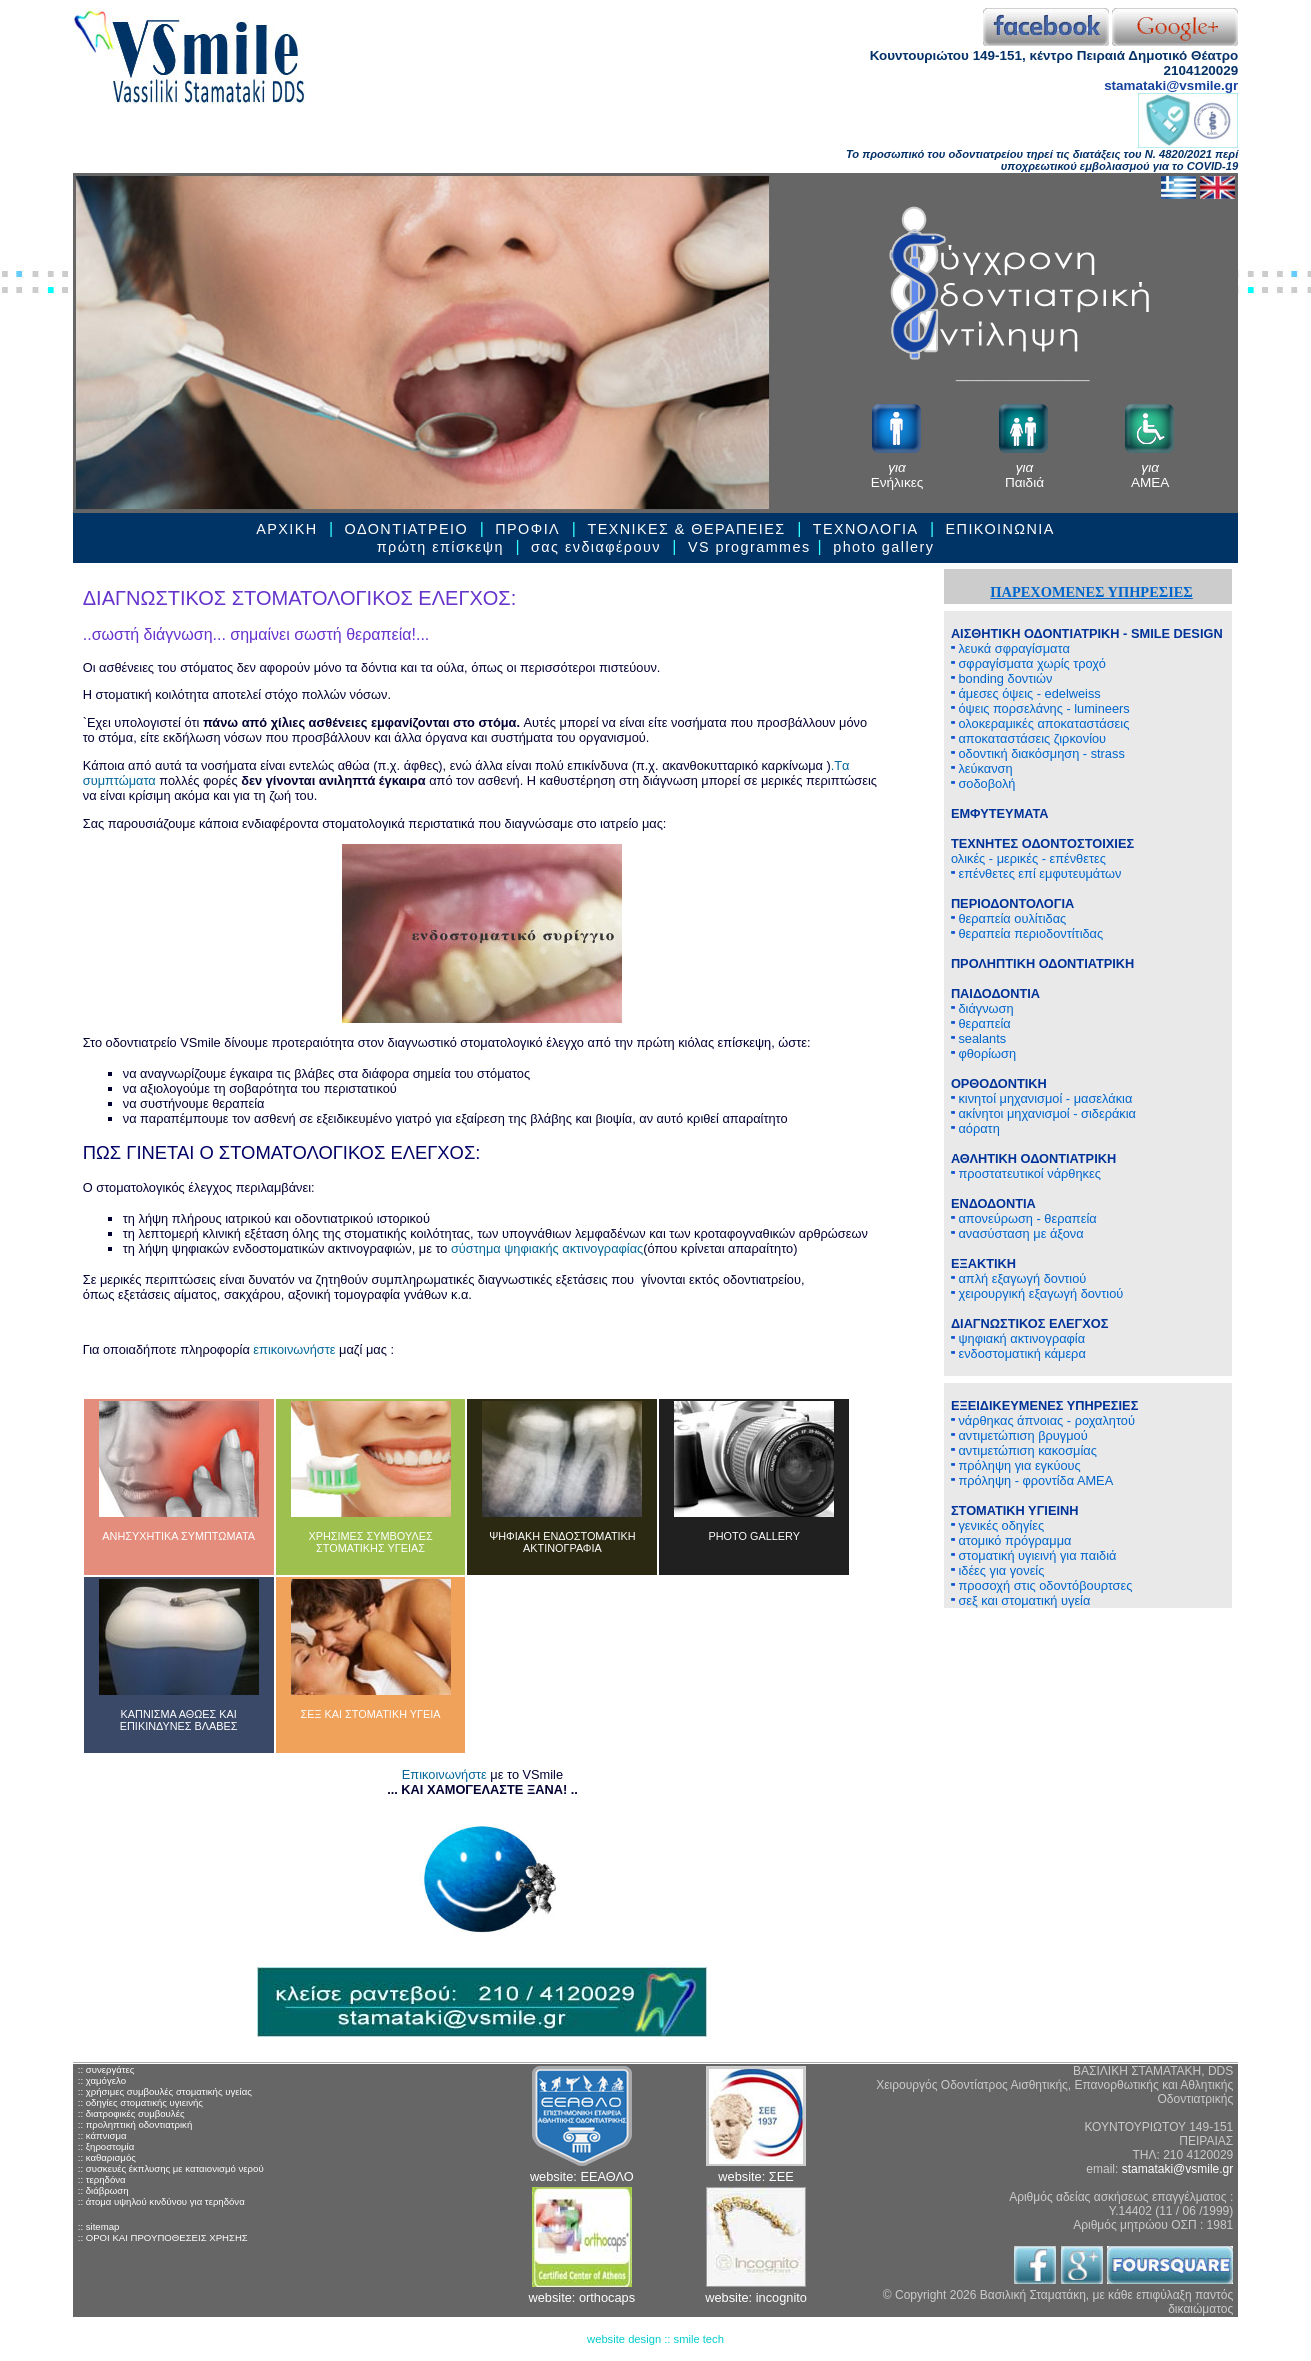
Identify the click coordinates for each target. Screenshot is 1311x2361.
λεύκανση (982, 768)
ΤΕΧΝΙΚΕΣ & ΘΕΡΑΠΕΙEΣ (686, 529)
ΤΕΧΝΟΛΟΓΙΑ (866, 529)
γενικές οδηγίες (997, 1525)
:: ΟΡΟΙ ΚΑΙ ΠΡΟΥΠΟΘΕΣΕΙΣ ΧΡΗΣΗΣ (163, 2237)
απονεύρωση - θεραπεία (1024, 1218)
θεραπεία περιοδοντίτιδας (1027, 933)
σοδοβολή (983, 783)
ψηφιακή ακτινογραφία (1018, 1338)
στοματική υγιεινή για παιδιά (1034, 1555)
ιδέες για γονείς (997, 1570)
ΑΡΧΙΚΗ (286, 529)
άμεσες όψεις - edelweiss (1026, 693)
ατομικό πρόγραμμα (1011, 1540)
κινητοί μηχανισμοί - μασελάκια (1041, 1098)
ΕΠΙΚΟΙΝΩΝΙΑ (1000, 529)
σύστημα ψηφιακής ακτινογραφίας (547, 1248)
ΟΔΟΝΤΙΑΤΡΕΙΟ (407, 529)
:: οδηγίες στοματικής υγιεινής (140, 2102)
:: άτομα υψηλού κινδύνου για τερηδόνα (161, 2201)
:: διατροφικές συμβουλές (131, 2113)
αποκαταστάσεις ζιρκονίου (1028, 738)
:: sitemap (99, 2226)
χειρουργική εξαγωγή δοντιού (1037, 1293)
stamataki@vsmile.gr (1171, 85)
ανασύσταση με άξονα (1017, 1233)
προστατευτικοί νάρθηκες (1026, 1173)
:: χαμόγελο (102, 2080)
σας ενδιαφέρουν (596, 547)
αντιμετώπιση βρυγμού (1019, 1435)
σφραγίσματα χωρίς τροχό (1028, 663)
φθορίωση (983, 1053)
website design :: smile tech (655, 2339)
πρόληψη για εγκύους (1016, 1465)
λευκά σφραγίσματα (1010, 648)
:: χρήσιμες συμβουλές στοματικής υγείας (165, 2091)
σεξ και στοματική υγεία (1020, 1600)
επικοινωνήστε (294, 1349)
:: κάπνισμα (102, 2135)
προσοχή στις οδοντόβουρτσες (1042, 1585)
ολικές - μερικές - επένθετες (1042, 851)
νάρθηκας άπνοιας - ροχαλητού (1043, 1420)
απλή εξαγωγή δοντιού (1018, 1278)
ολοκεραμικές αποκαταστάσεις (1040, 723)
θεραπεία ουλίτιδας (1008, 918)
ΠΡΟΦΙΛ (530, 529)
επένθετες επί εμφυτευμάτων (1036, 873)
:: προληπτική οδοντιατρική (135, 2124)
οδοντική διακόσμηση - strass (1038, 753)
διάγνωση (982, 1008)
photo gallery (883, 547)
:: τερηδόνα (102, 2179)
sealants (978, 1038)
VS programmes (749, 547)
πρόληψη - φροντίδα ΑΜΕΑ (1032, 1480)
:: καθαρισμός (107, 2157)
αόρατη (975, 1128)
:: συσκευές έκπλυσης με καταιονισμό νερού (171, 2168)
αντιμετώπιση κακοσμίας (1024, 1450)
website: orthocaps (581, 2297)
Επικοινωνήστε (444, 1774)
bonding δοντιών (1002, 678)
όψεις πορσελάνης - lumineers (1040, 708)
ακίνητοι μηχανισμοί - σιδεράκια (1043, 1113)
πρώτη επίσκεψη (440, 547)
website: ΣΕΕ (755, 2176)
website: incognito (756, 2297)
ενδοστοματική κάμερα (1018, 1353)
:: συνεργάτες (106, 2069)
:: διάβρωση (103, 2190)
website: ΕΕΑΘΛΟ (582, 2176)
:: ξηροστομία (106, 2146)
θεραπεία (981, 1023)
